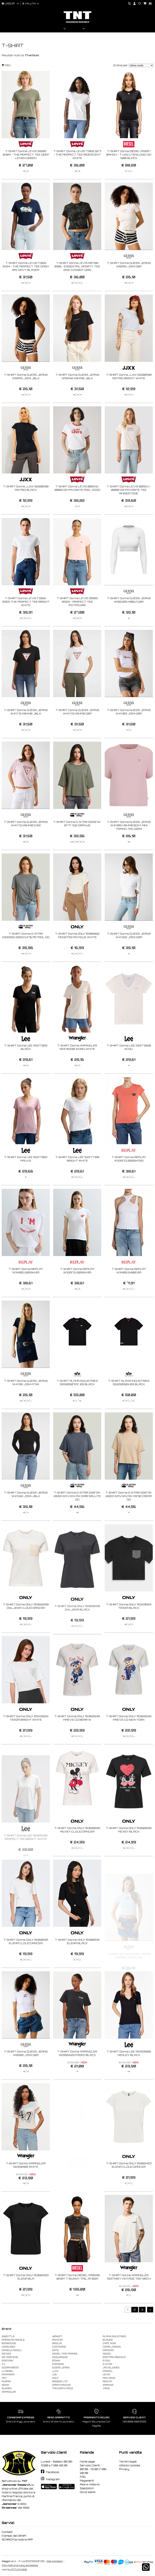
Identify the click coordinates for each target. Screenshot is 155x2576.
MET (4, 2378)
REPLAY (107, 2381)
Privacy (124, 2469)
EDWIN (56, 2360)
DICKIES (6, 2354)
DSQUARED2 (59, 2357)
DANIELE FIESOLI (12, 2350)
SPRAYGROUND (61, 2385)
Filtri (6, 65)
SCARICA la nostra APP (17, 2539)
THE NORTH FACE (62, 2388)
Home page (87, 2461)
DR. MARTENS (10, 2357)
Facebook (52, 2472)
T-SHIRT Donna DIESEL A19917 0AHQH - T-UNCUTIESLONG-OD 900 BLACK (128, 154)
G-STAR (107, 2364)
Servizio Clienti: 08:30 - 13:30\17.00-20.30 (93, 2469)
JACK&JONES (111, 2367)
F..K (3, 2364)
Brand (95, 28)
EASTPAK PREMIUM (114, 2357)
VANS (106, 2388)
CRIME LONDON (112, 2347)
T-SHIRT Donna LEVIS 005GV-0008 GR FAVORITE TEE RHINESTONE (129, 506)
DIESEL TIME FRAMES (65, 2354)
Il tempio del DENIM (14, 2535)
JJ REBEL (8, 2371)
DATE (55, 2350)
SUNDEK (7, 2388)
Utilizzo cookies (129, 2465)
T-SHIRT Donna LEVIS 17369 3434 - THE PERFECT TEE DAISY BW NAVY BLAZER (25, 282)
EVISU (106, 2360)
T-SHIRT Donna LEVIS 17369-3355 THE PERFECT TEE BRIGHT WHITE (25, 617)
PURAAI (6, 2381)
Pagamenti (87, 2480)
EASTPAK (7, 2360)
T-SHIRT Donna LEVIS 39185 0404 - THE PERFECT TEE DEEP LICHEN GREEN (26, 154)
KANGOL (108, 2371)
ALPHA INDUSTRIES (114, 2336)
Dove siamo (88, 2492)
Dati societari (54, 2561)
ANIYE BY (57, 2340)
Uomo (57, 28)
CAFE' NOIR (109, 2343)
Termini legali (128, 2461)
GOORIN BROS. (10, 2367)
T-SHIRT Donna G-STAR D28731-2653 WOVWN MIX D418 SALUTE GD (77, 1512)
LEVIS (106, 2374)
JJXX (55, 2371)
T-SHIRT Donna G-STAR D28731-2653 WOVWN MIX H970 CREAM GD (128, 1512)
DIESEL (107, 2354)
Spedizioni (87, 2488)
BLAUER (108, 2340)
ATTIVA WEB (19, 2569)
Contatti (7, 2532)
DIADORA (108, 2350)
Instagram (52, 2479)
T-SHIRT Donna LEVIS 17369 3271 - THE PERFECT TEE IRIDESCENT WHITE (77, 154)
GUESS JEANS (61, 2367)
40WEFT (57, 2336)
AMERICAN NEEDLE (13, 2340)
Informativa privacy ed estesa (20, 2565)
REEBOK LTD (59, 2381)
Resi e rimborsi (90, 2484)
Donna (76, 28)
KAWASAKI (8, 2374)
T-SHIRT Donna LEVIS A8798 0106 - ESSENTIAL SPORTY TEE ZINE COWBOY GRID (77, 282)
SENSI (5, 2385)
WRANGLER (9, 2392)
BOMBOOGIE (9, 2343)
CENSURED (8, 2347)
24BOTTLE (8, 2336)
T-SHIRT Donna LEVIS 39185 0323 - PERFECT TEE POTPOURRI (77, 617)
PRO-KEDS (109, 2378)
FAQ (83, 2476)
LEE (54, 2374)
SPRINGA (108, 2385)
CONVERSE (59, 2347)
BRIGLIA (57, 2343)
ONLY (55, 2378)
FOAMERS (58, 2364)
